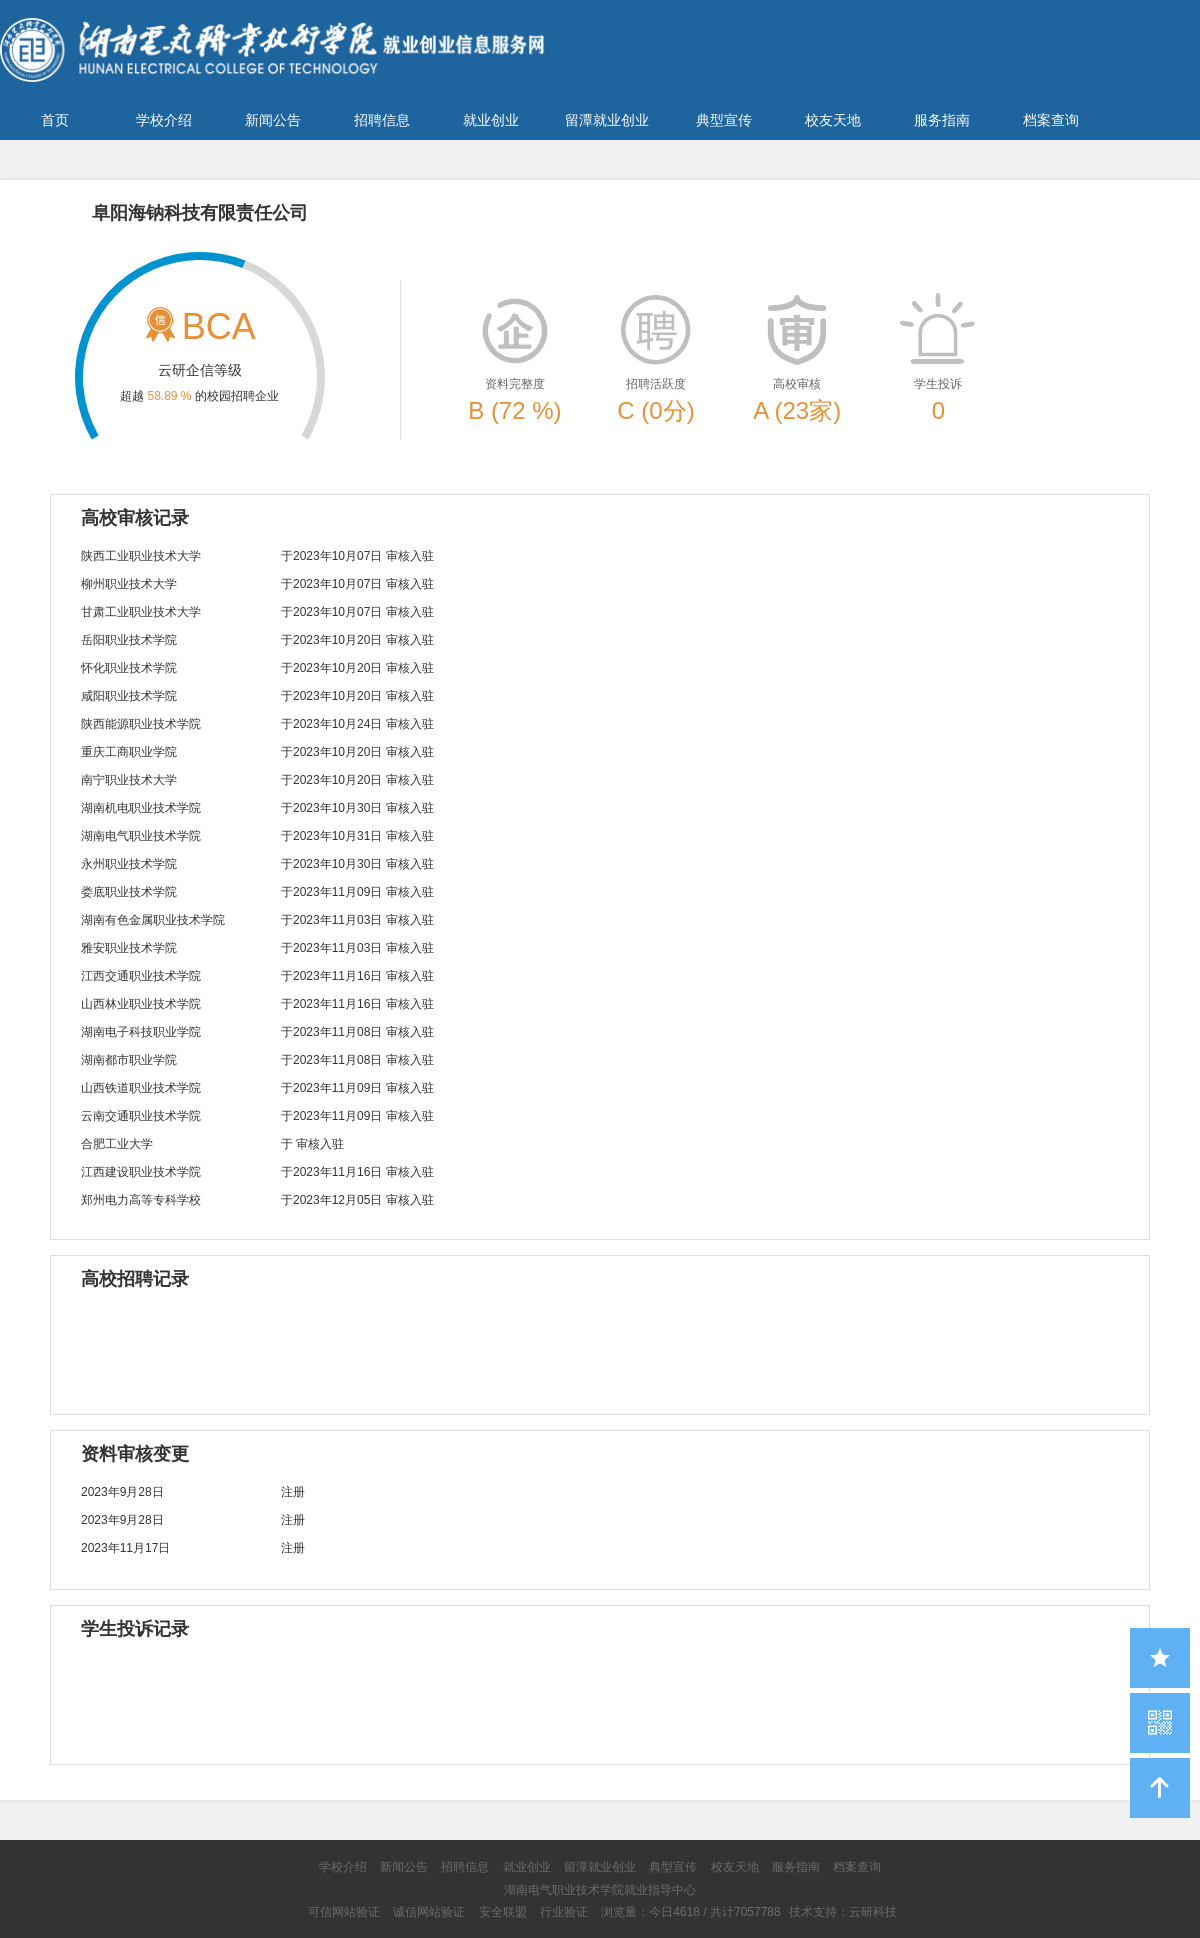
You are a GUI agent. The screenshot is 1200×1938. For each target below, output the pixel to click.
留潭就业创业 (607, 120)
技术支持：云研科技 (843, 1912)
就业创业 (491, 120)
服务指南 (942, 120)
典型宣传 (724, 120)
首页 (55, 120)
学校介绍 (164, 120)
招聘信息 (382, 120)
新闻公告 (273, 120)
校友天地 (833, 120)
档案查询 (1051, 120)
